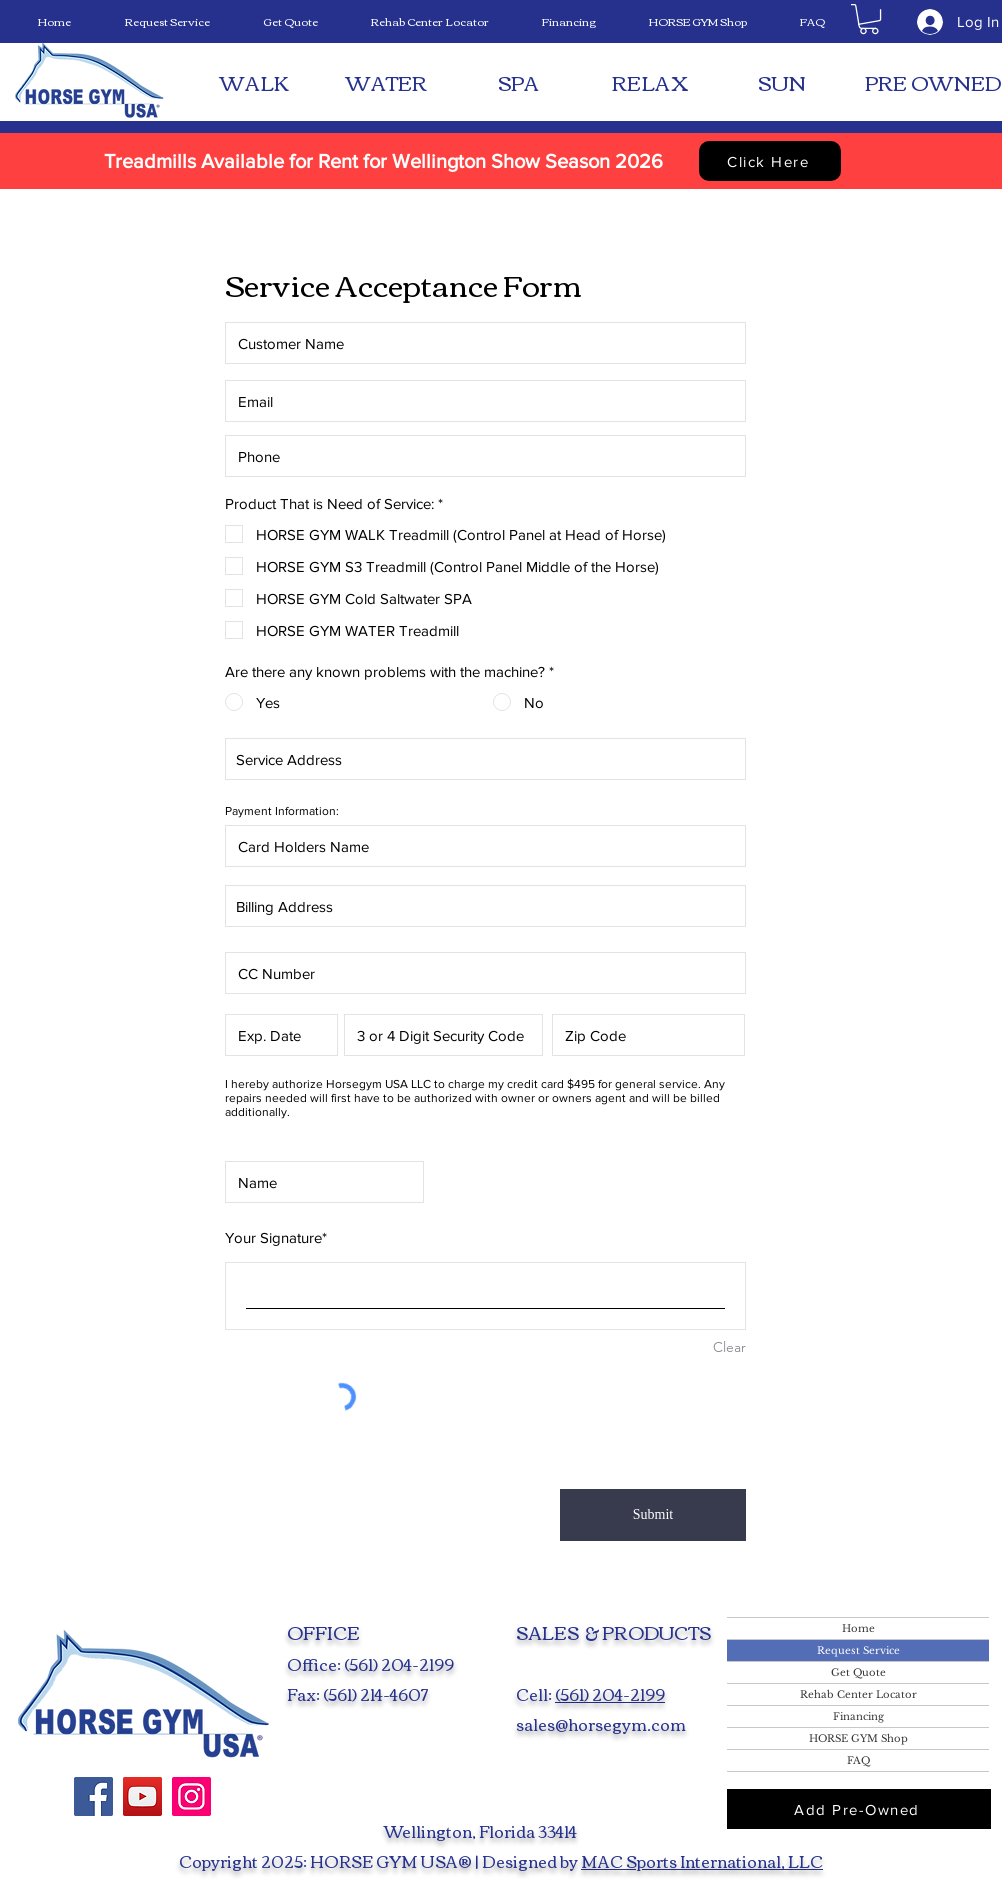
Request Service (858, 1650)
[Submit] (653, 1515)
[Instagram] (191, 1796)
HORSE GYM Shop (858, 1738)
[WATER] (386, 82)
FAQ (858, 1760)
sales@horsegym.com (601, 1724)
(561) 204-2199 (610, 1694)
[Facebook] (93, 1796)
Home (858, 1628)
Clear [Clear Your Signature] (729, 1347)
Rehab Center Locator (858, 1694)
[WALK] (254, 82)
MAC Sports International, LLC (702, 1861)
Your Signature (273, 1237)
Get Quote (858, 1672)
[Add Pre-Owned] (859, 1809)
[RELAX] (650, 82)
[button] (869, 19)
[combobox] (485, 759)
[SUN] (782, 82)
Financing (858, 1716)
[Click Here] (770, 161)
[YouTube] (142, 1796)
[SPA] (518, 82)
